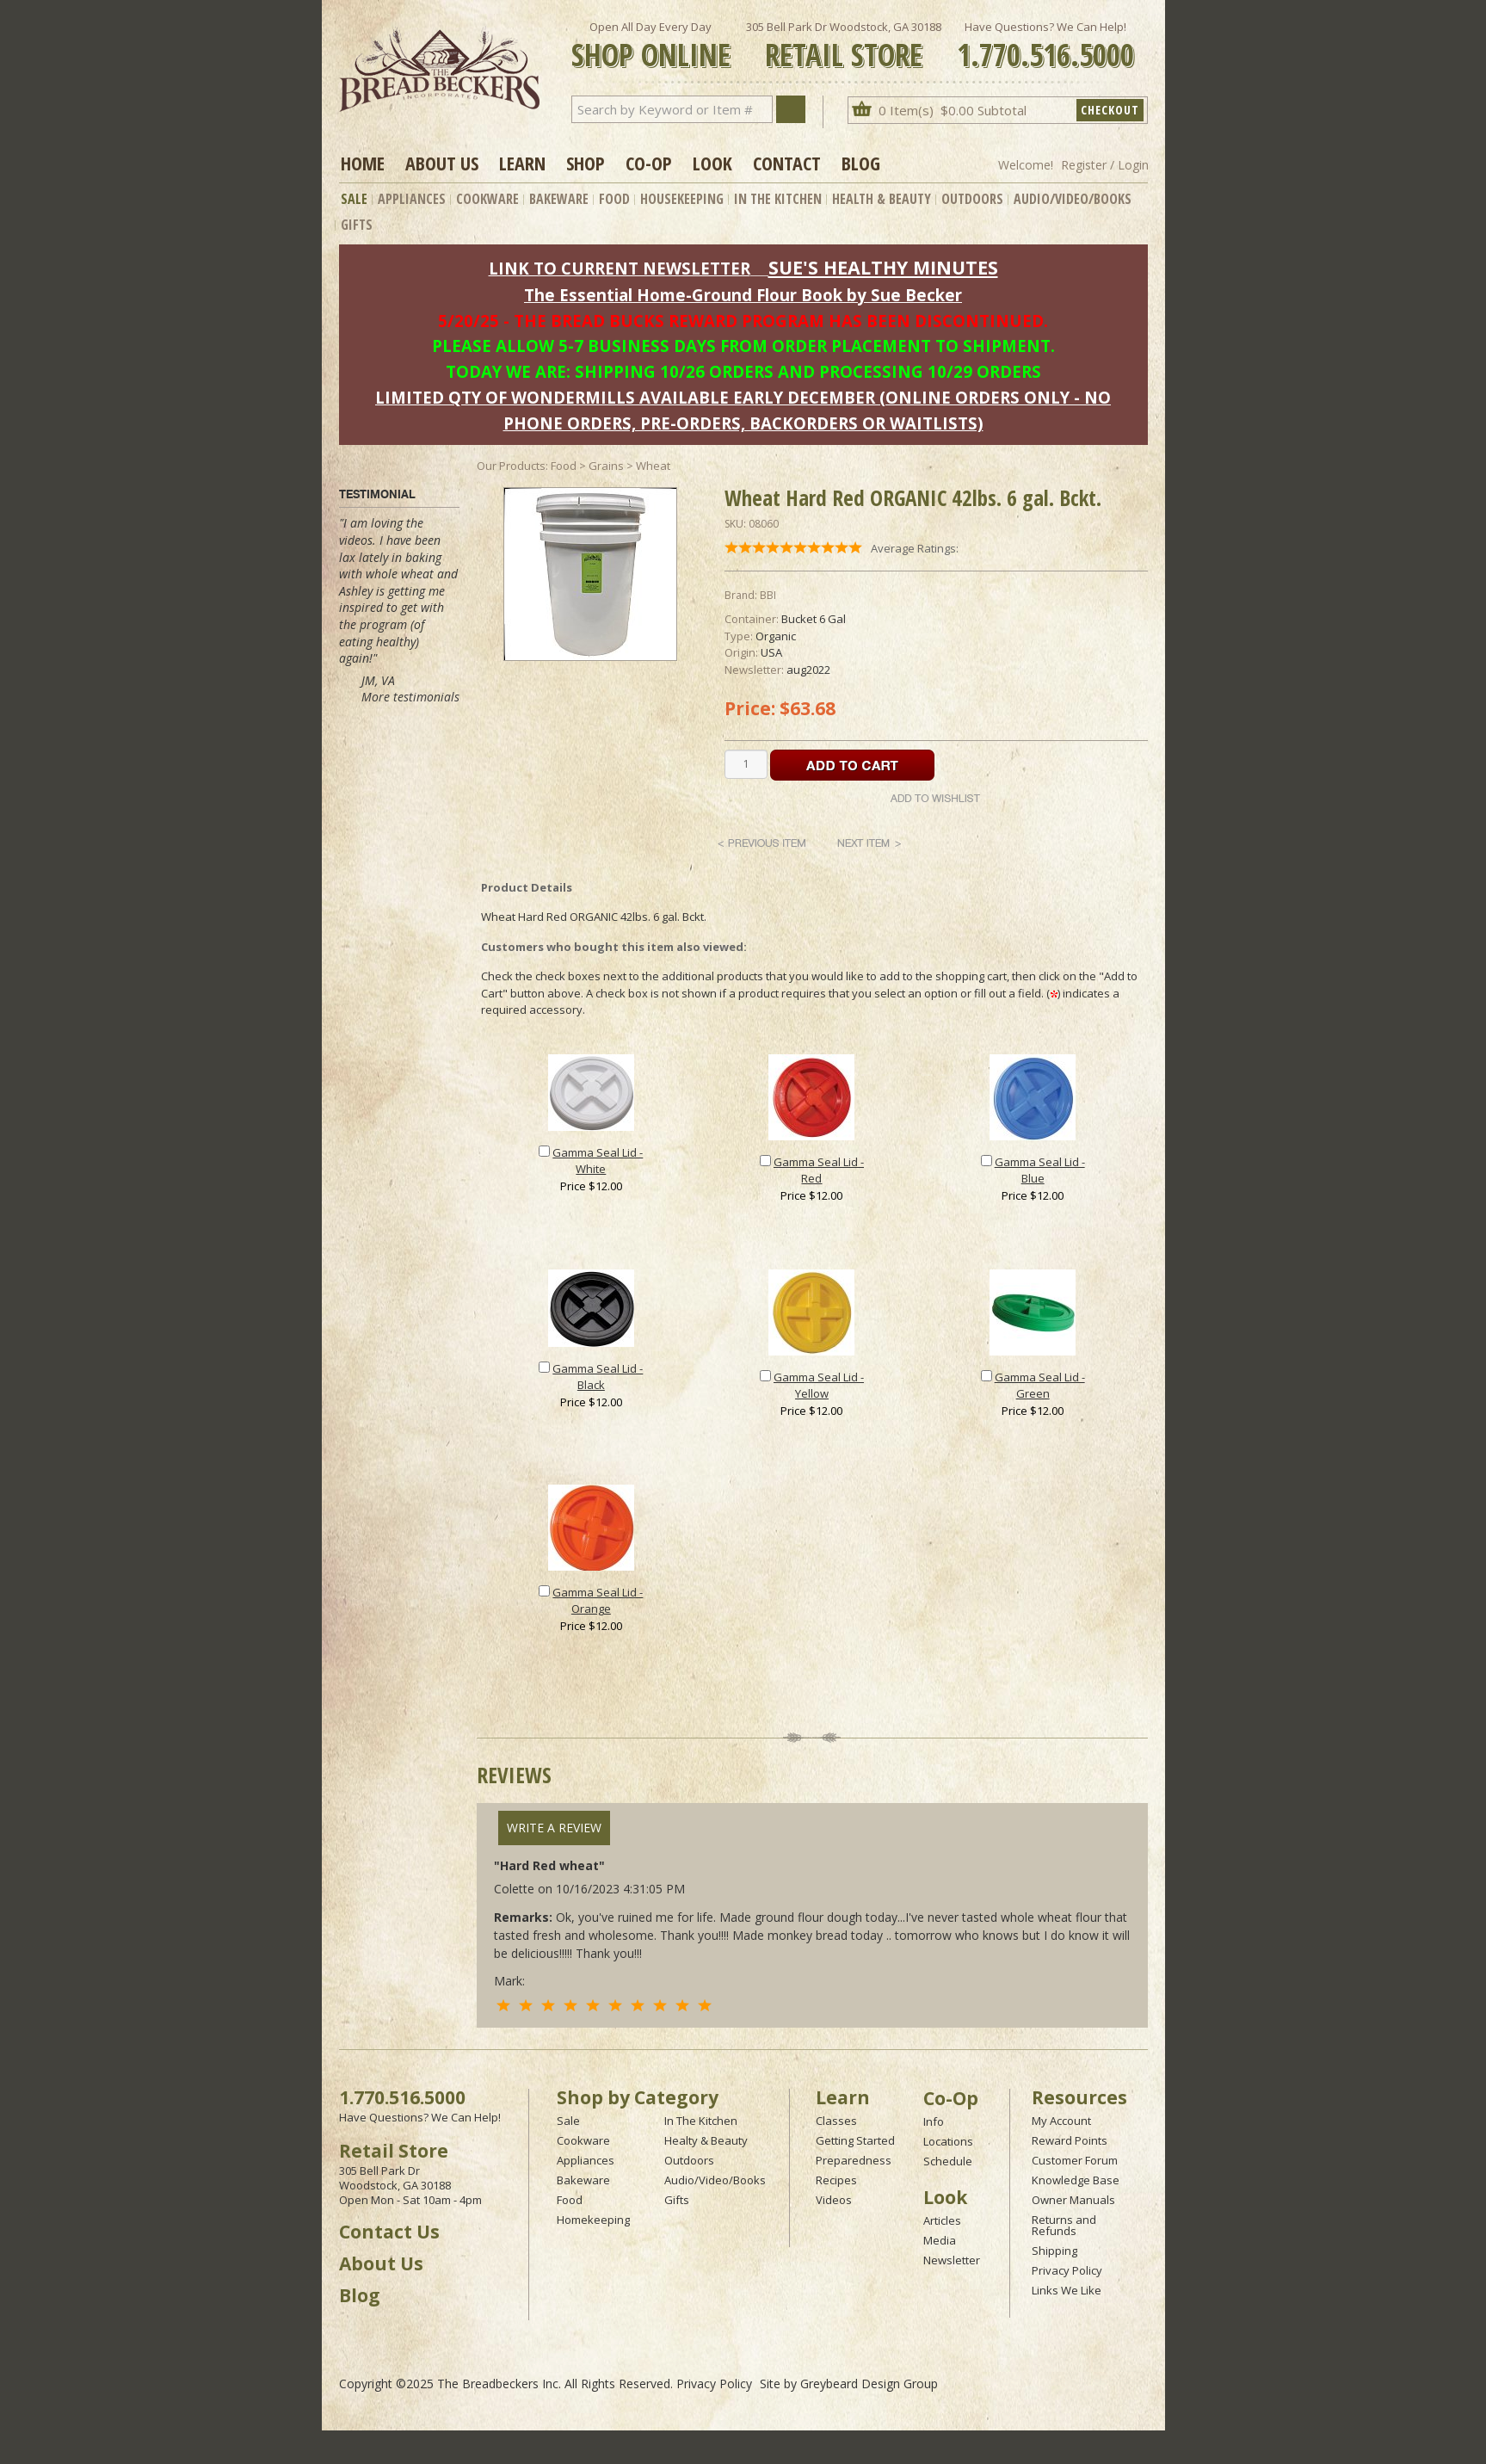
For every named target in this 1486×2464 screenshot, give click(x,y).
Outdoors (972, 198)
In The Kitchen (778, 198)
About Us (441, 162)
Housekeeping (682, 198)
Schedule (947, 2161)
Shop (585, 162)
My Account (1061, 2120)
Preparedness (853, 2160)
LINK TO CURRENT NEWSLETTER (619, 268)
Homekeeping (593, 2219)
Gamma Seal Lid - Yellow (819, 1385)
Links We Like (1066, 2290)
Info (933, 2121)
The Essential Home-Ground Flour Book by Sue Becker (743, 295)
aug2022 (808, 669)
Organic (775, 636)
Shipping (1054, 2250)
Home (363, 162)
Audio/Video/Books (1072, 198)
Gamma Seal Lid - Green (1040, 1385)
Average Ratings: (915, 548)
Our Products (511, 465)
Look (712, 162)
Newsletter (951, 2260)
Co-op (649, 162)
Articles (942, 2220)
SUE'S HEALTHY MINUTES (883, 267)
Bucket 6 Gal (813, 619)
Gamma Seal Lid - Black (597, 1377)
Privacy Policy (1067, 2270)
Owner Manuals (1073, 2200)
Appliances (412, 198)
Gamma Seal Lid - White (597, 1161)
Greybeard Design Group (869, 2383)
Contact (787, 162)
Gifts (357, 224)
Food (614, 198)
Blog (861, 162)
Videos (834, 2200)
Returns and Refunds (1064, 2225)
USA (771, 652)
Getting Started (855, 2140)
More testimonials (410, 697)
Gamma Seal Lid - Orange (597, 1600)
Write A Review (554, 1827)
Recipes (836, 2180)
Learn (522, 162)
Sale (354, 198)
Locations (948, 2141)
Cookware (487, 198)
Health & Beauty (881, 198)
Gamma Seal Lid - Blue (1040, 1170)
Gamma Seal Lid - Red (819, 1170)
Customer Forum (1075, 2160)
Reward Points (1069, 2140)
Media (939, 2240)
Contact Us (389, 2232)
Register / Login (1105, 165)
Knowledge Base (1075, 2180)
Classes (836, 2120)
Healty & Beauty (706, 2140)
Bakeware (559, 198)
